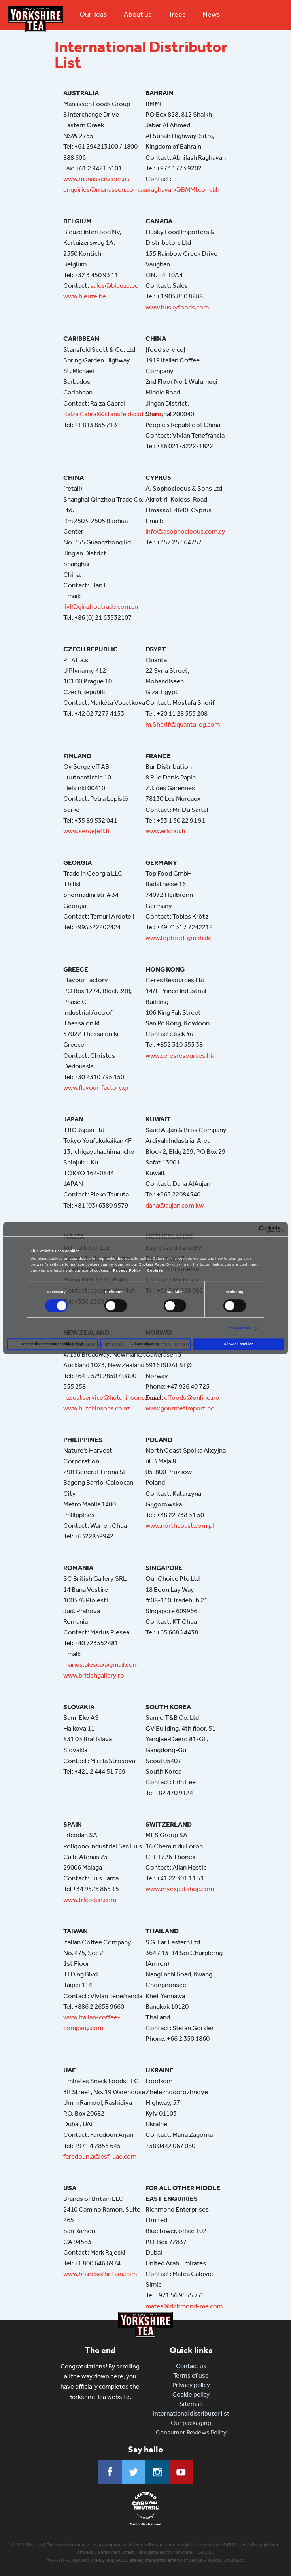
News (211, 14)
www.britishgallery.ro (93, 1675)
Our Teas (93, 14)
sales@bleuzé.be (114, 285)
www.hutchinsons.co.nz (96, 1408)
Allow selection (145, 1344)
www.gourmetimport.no (180, 1408)
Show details (239, 1328)
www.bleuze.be (84, 296)
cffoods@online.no (191, 1397)
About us (138, 14)
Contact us (191, 2366)
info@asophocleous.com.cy (185, 531)
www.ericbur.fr (166, 831)
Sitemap (191, 2404)
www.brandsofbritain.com (100, 2274)
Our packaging (191, 2423)
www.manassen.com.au (96, 179)
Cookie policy (191, 2394)
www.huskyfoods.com (177, 307)
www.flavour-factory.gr (96, 1087)
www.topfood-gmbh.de (179, 938)
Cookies (155, 1271)
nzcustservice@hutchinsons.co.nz (112, 1397)
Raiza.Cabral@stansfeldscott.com (112, 414)
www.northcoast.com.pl (180, 1525)
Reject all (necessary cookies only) (52, 1344)
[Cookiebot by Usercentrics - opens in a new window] (249, 1229)
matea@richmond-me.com (184, 2306)
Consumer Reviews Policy (191, 2432)
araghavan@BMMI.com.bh (182, 189)
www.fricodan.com (89, 1900)
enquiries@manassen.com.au (105, 189)
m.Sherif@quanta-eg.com (183, 724)
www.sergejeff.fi (86, 831)
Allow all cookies (238, 1344)
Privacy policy (191, 2385)
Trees (177, 14)
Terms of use (191, 2375)
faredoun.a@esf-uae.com (99, 2156)
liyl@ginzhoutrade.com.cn (100, 606)
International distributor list (191, 2413)
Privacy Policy (127, 1271)
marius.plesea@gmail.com (100, 1664)
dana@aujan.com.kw (175, 1205)
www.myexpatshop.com (180, 1889)
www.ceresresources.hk (180, 1055)
